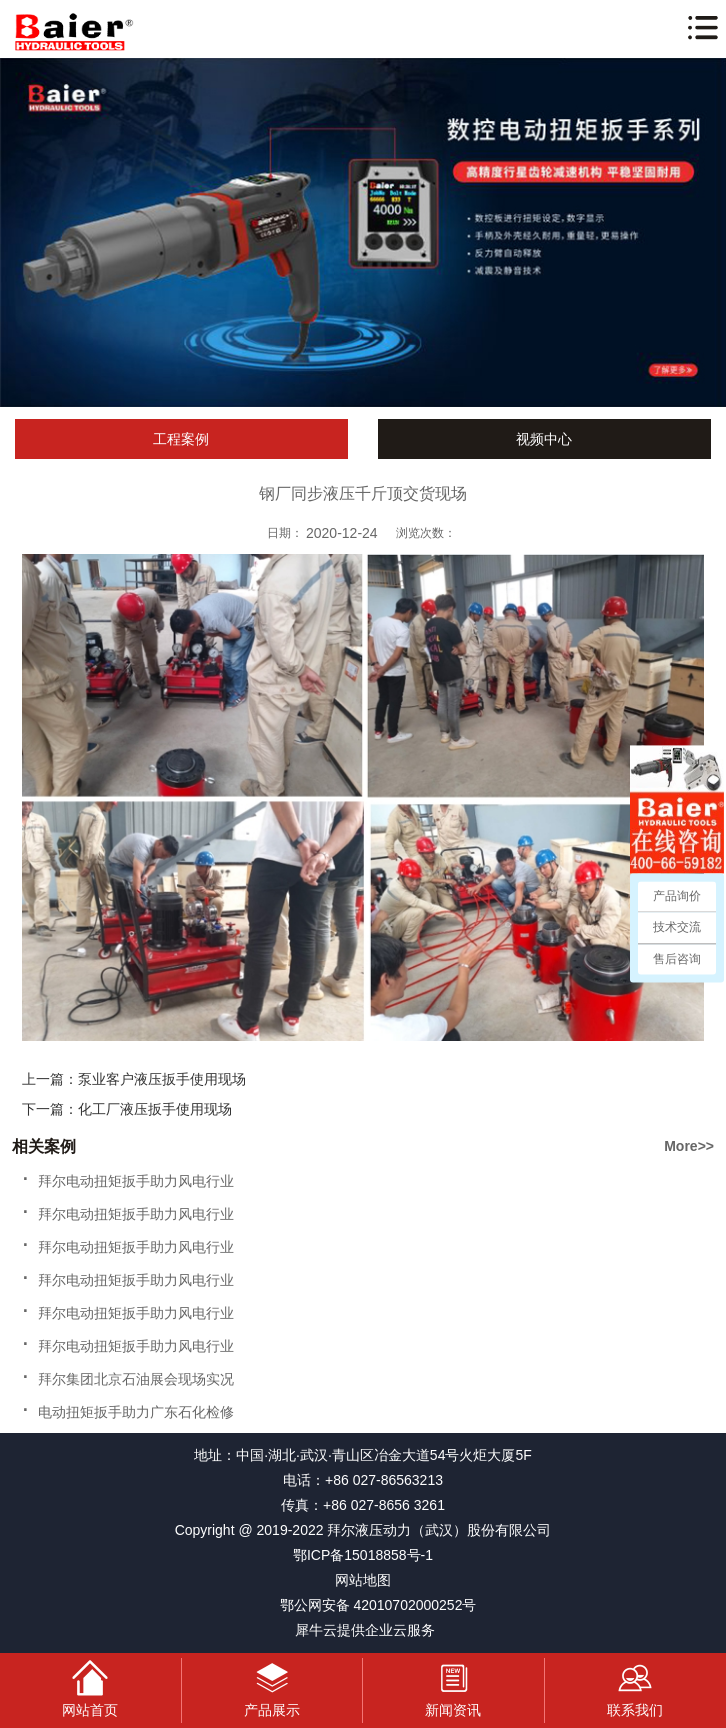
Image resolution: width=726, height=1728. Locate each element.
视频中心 (544, 439)
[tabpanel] (363, 232)
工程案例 (181, 439)
